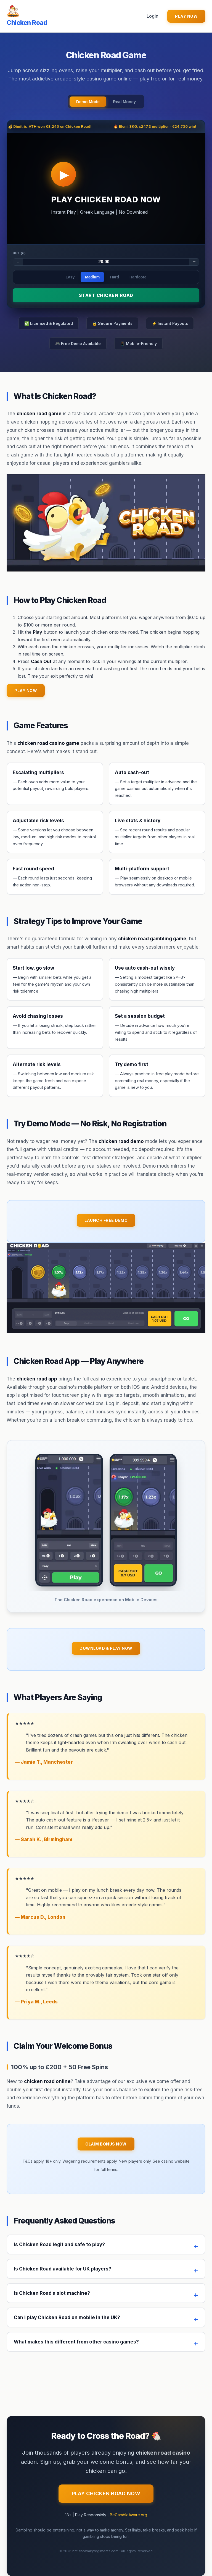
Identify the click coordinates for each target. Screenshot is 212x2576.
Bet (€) (19, 253)
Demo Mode (88, 101)
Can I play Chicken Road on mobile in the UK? (67, 2317)
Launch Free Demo (106, 1220)
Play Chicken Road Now (106, 2493)
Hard (114, 277)
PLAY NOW (186, 16)
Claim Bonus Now (106, 2144)
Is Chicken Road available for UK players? (62, 2269)
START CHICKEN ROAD (106, 295)
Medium (92, 277)
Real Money (124, 101)
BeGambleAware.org (128, 2514)
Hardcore (137, 277)
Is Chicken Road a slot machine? (52, 2293)
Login (152, 16)
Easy (70, 277)
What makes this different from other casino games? (76, 2342)
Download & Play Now (106, 1648)
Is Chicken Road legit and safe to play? (59, 2244)
